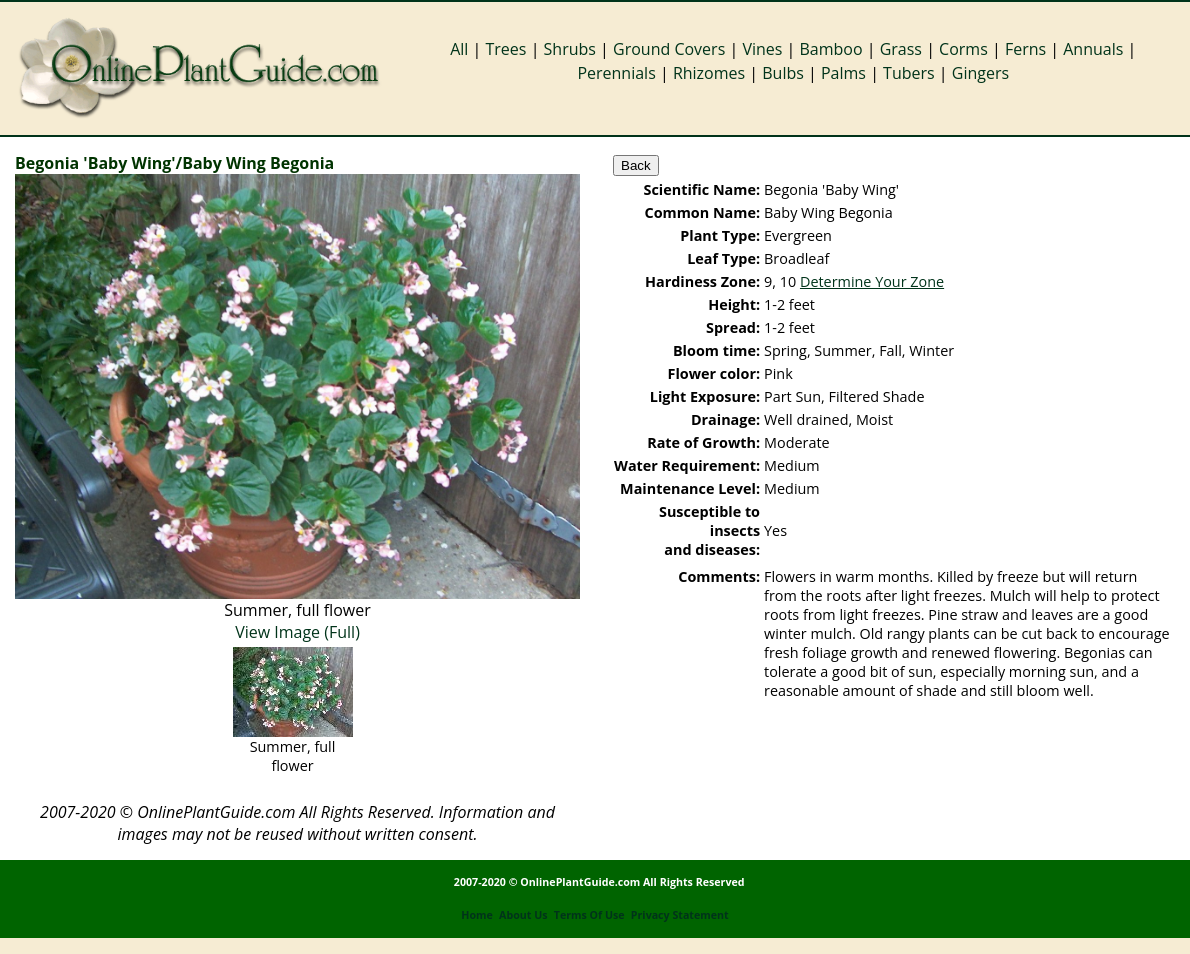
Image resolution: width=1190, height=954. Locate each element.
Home (477, 915)
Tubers (909, 73)
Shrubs (570, 49)
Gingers (980, 73)
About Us (523, 915)
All (459, 49)
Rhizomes (709, 73)
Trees (506, 49)
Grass (901, 49)
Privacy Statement (680, 915)
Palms (843, 73)
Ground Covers (669, 49)
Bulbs (783, 73)
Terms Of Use (589, 915)
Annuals (1093, 49)
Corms (963, 49)
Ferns (1025, 49)
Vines (762, 49)
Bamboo (830, 49)
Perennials (616, 73)
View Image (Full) (297, 632)
